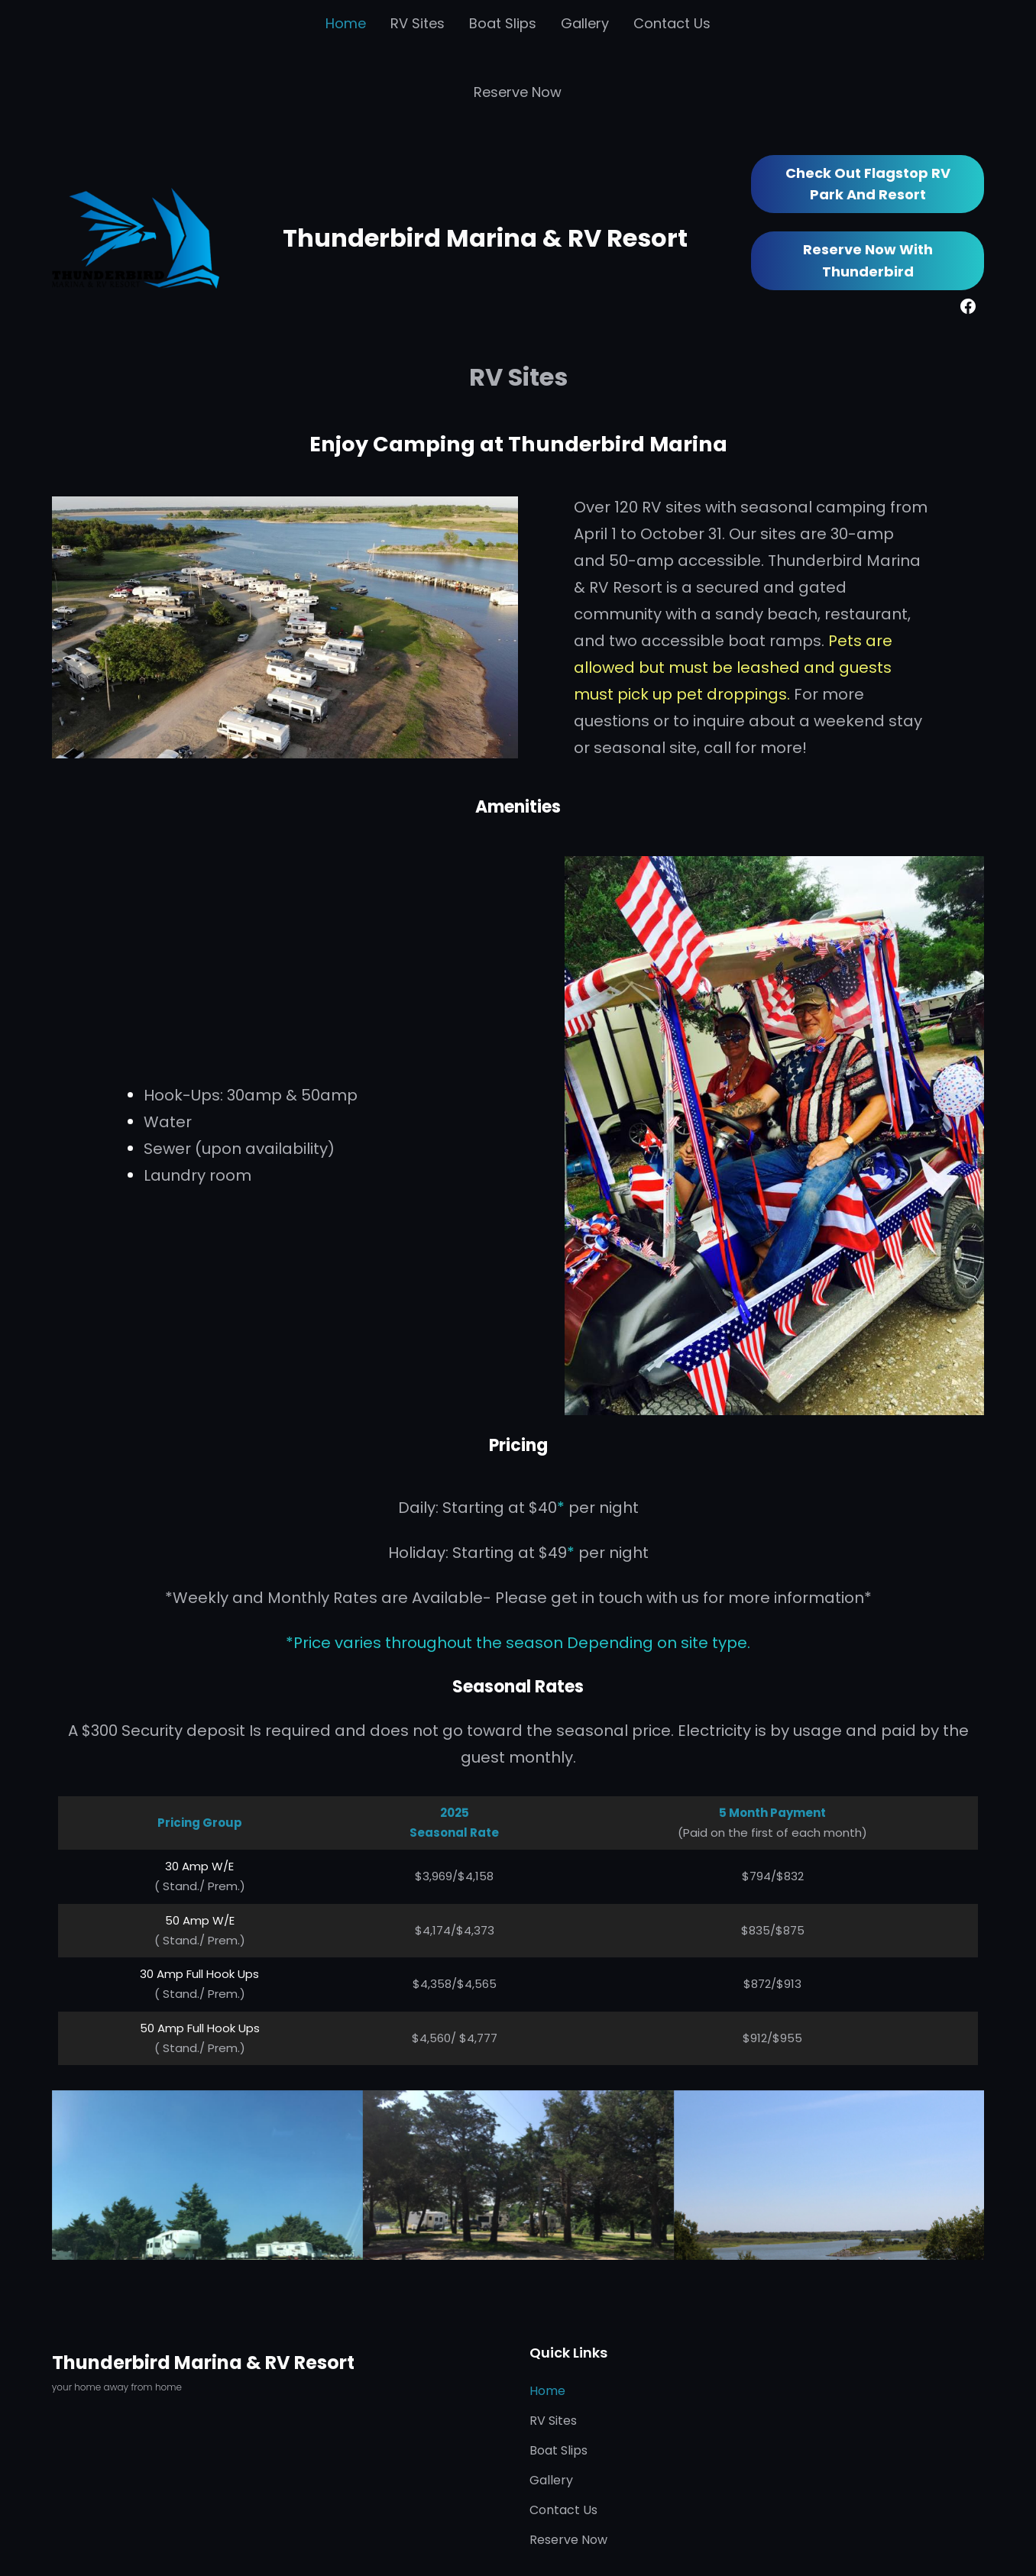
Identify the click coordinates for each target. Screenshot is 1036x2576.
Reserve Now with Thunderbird (868, 260)
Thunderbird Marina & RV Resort (485, 238)
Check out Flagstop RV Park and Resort (867, 183)
